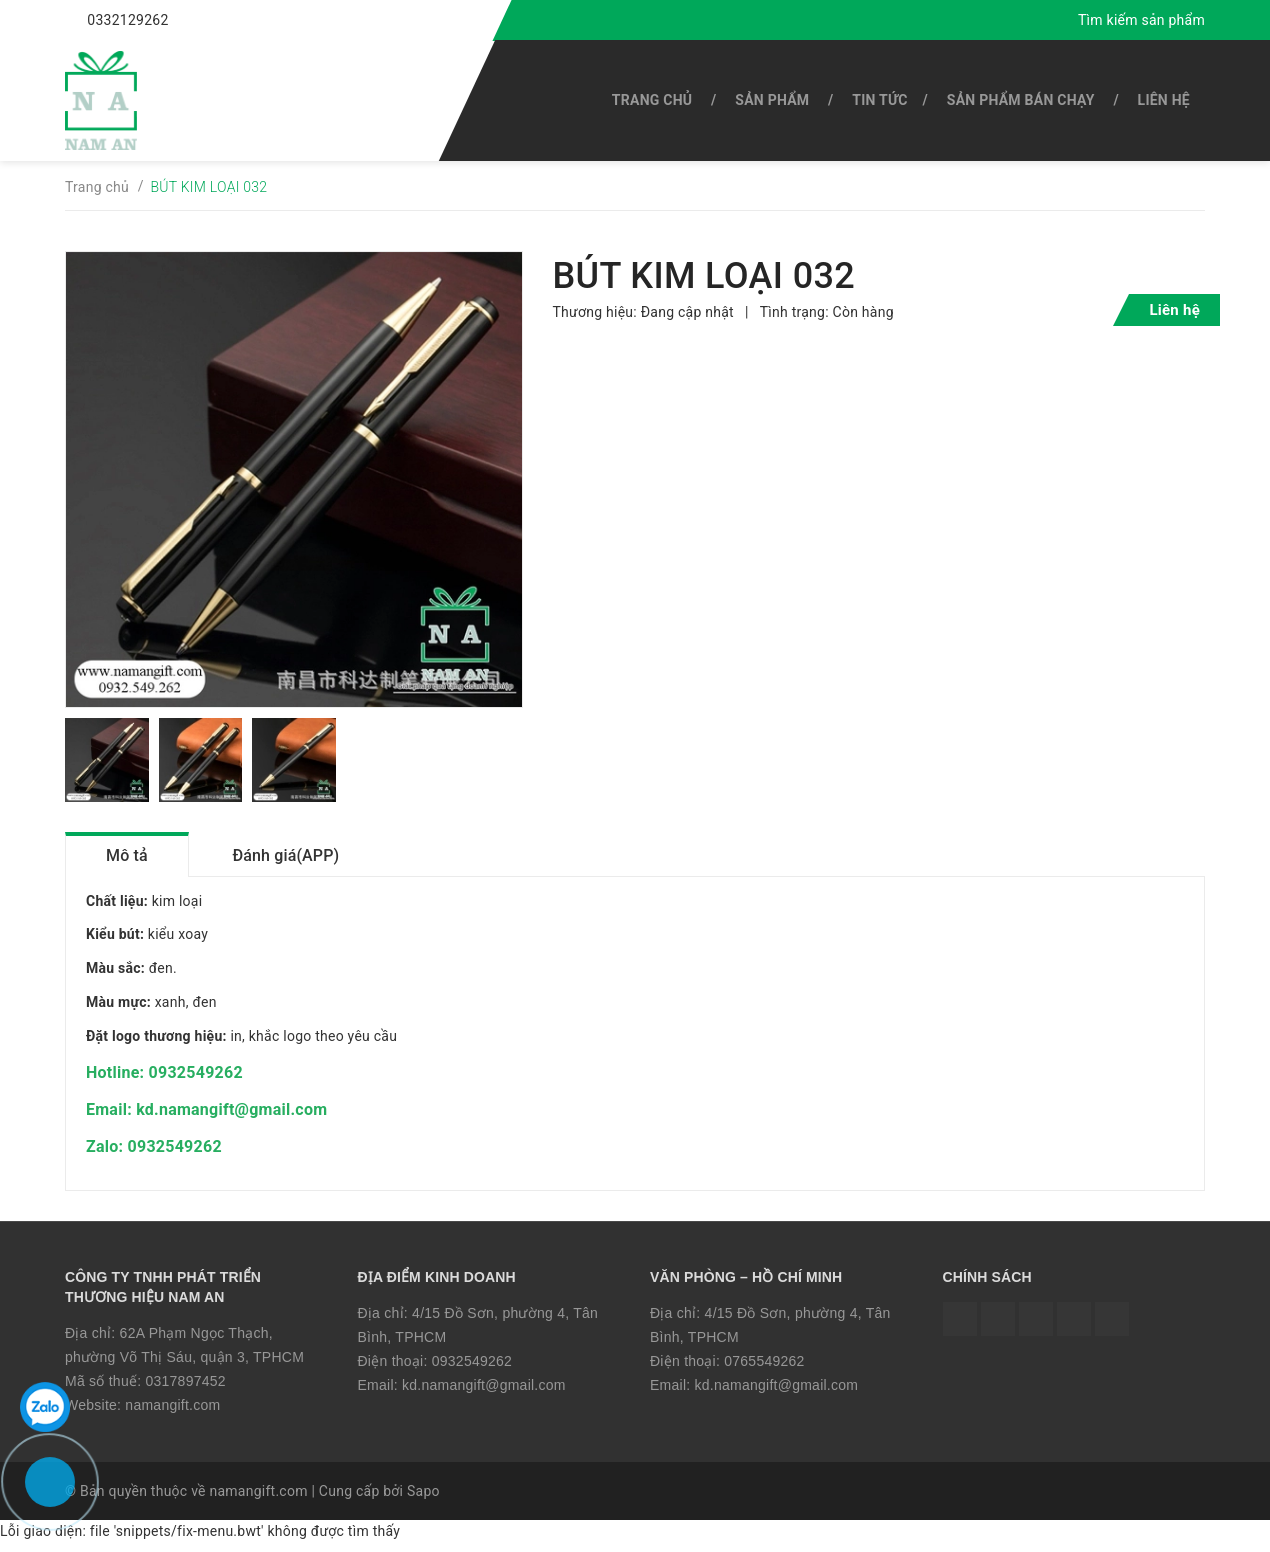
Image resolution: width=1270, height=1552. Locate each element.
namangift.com (172, 1412)
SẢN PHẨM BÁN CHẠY (1021, 100)
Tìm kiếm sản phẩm (1141, 20)
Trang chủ (652, 100)
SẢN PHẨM (772, 100)
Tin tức (879, 100)
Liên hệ (1164, 100)
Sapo (423, 1499)
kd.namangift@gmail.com (484, 1392)
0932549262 (472, 1368)
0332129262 (127, 20)
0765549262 (764, 1368)
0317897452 (185, 1388)
